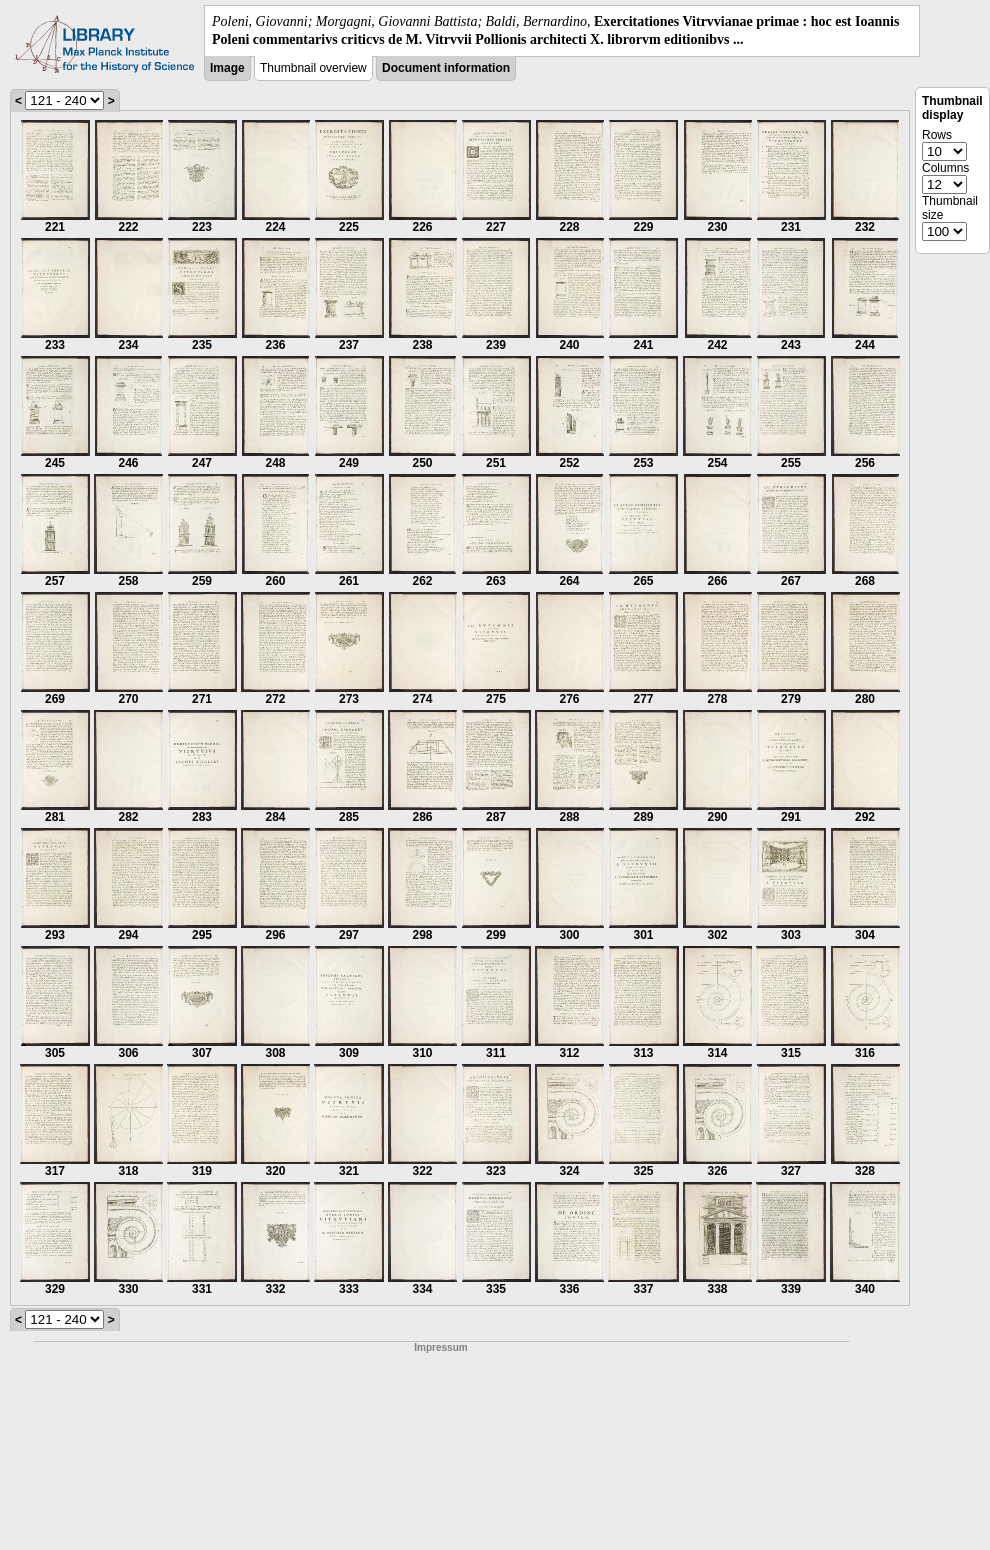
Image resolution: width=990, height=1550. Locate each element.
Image (227, 68)
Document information (446, 68)
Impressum (440, 1347)
